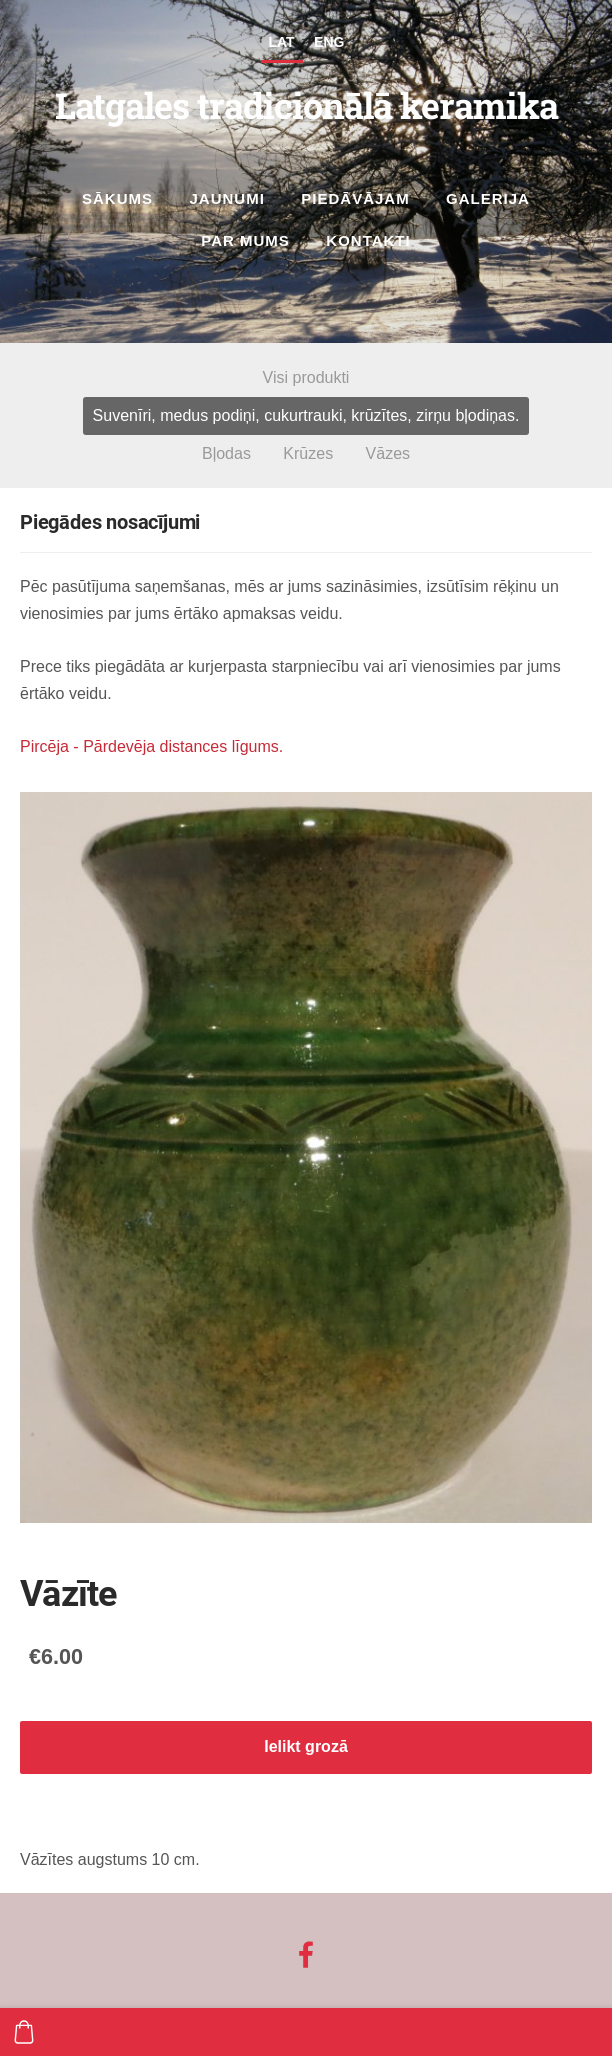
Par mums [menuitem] (245, 240)
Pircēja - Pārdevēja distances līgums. (151, 746)
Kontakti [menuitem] (368, 240)
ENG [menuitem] (329, 42)
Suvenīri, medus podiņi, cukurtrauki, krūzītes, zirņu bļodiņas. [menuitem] (306, 415)
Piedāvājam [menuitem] (355, 198)
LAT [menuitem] (282, 42)
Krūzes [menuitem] (308, 453)
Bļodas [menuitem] (226, 453)
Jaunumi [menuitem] (227, 198)
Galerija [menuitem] (488, 198)
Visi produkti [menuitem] (306, 377)
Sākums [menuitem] (117, 198)
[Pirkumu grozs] (24, 2032)
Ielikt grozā (306, 1746)
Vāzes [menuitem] (388, 453)
